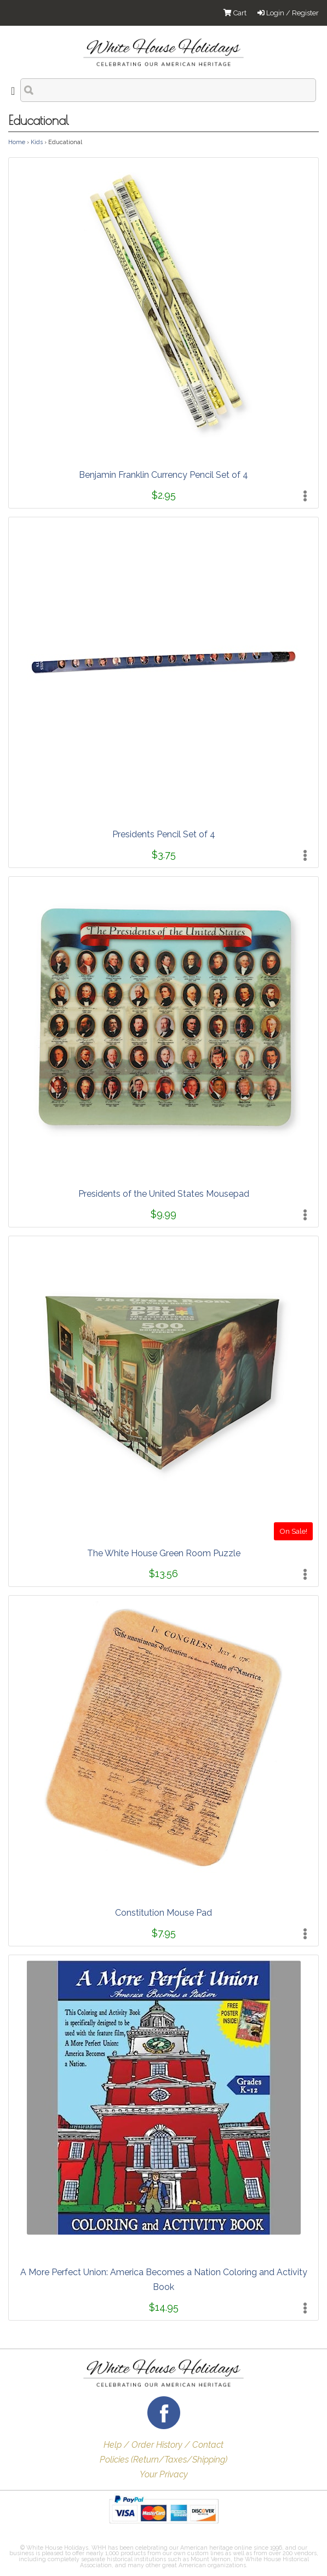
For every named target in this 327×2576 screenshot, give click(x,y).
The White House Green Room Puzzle (163, 1553)
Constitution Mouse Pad (163, 1912)
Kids (37, 142)
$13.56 (163, 1573)
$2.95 (164, 495)
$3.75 (164, 854)
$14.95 (164, 2307)
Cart (234, 13)
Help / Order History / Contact (163, 2445)
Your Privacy (164, 2474)
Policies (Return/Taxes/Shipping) (163, 2459)
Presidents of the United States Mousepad (163, 1194)
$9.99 (163, 1214)
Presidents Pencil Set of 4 (163, 834)
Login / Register (288, 13)
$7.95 (164, 1933)
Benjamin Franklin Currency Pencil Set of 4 (163, 475)
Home (16, 142)
